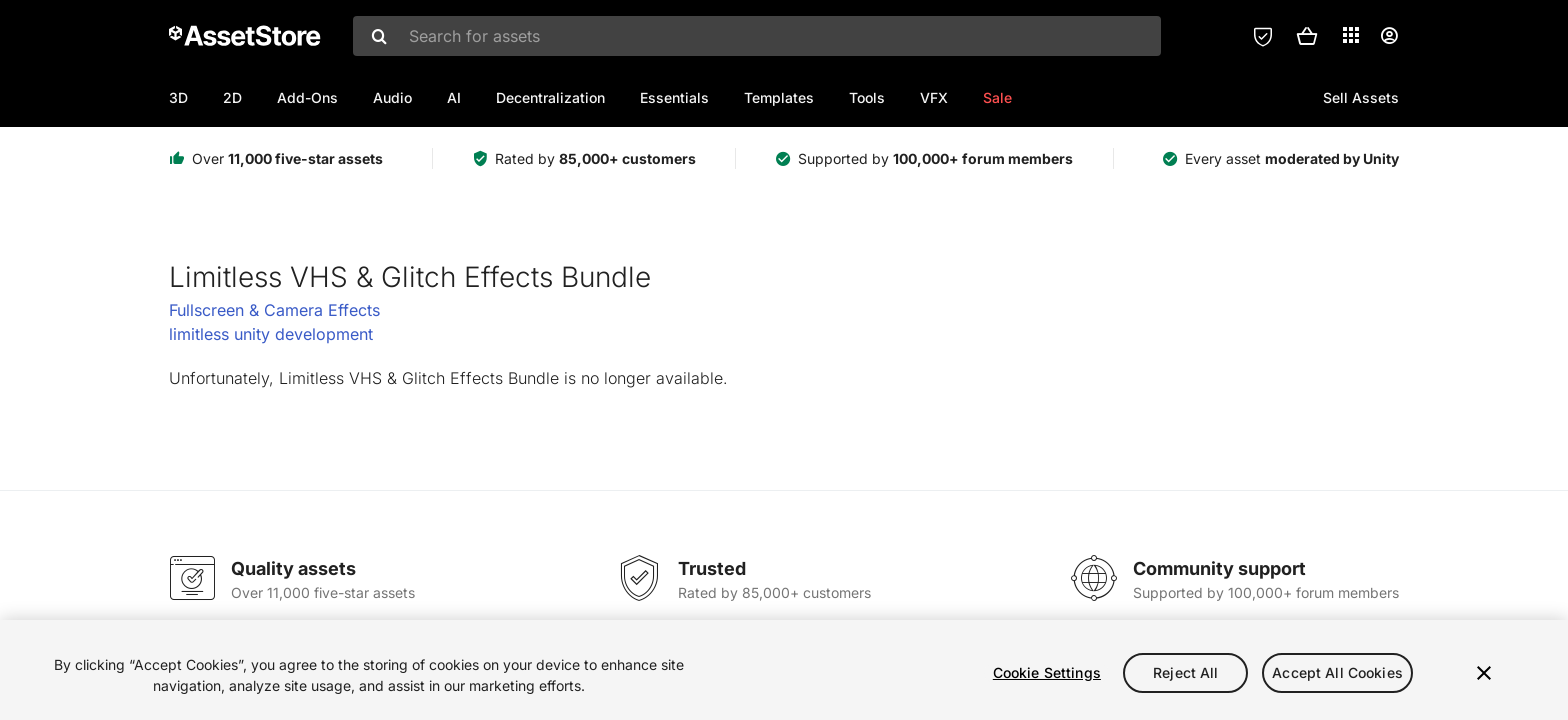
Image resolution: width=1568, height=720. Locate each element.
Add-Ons (307, 97)
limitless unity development (271, 334)
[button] (1307, 36)
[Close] (1484, 673)
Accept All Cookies (1337, 672)
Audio (392, 97)
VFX (934, 97)
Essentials (674, 97)
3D (178, 97)
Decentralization (550, 97)
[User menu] (1389, 36)
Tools (867, 97)
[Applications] (1351, 35)
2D (232, 97)
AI (454, 97)
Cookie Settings (1047, 672)
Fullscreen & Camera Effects (274, 310)
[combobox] (757, 36)
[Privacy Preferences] (1263, 36)
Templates (779, 97)
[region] (784, 670)
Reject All (1185, 672)
